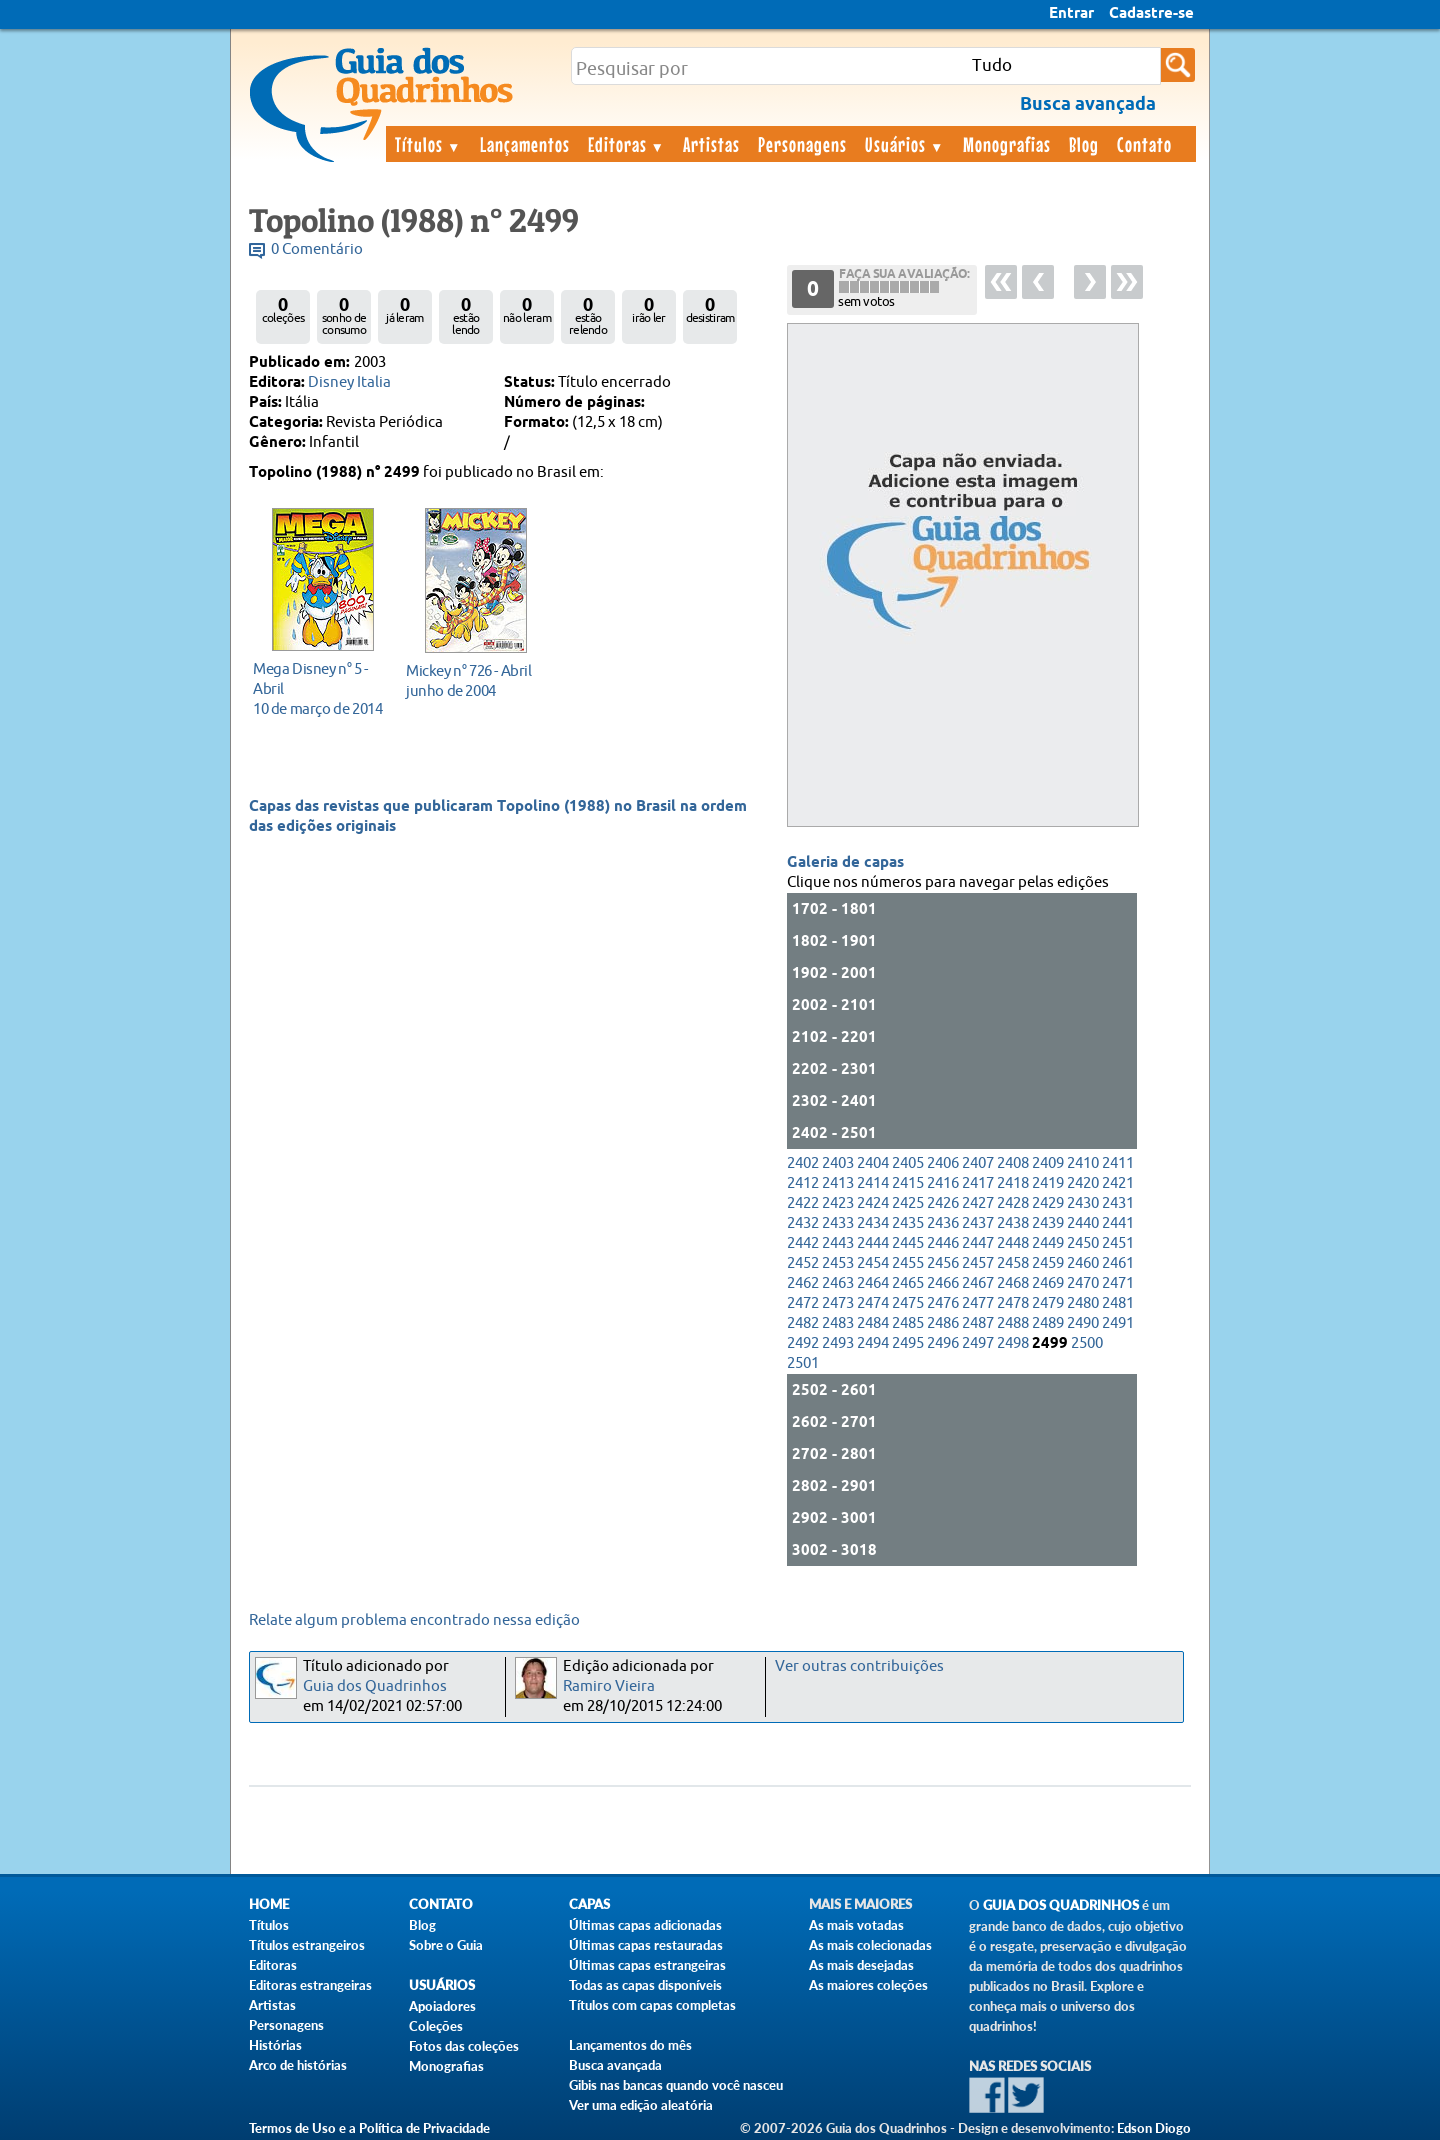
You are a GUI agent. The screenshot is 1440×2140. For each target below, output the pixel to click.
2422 (803, 1203)
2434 (873, 1223)
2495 (908, 1343)
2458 (1013, 1263)
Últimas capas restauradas (646, 1945)
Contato (1144, 144)
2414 (873, 1183)
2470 (1083, 1283)
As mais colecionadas (870, 1945)
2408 (1013, 1163)
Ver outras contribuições (859, 1666)
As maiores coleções (868, 1985)
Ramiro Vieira (609, 1686)
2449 (1048, 1243)
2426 (943, 1203)
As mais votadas (856, 1925)
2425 (908, 1203)
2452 (803, 1263)
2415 (908, 1183)
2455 (908, 1263)
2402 (803, 1163)
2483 (838, 1323)
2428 (1013, 1203)
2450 (1083, 1243)
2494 (873, 1343)
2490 (1083, 1323)
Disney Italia (349, 382)
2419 (1048, 1183)
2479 (1048, 1303)
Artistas (711, 144)
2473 (838, 1303)
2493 (838, 1343)
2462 (803, 1283)
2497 (978, 1343)
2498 (1013, 1343)
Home (269, 1904)
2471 (1118, 1283)
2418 (1013, 1183)
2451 (1118, 1243)
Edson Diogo (1154, 2128)
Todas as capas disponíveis (645, 1985)
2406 (943, 1163)
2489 (1048, 1323)
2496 (943, 1343)
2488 (1013, 1323)
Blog (1084, 144)
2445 (908, 1243)
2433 (838, 1223)
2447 (978, 1243)
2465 (908, 1283)
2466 (943, 1283)
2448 (1013, 1243)
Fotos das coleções (464, 2046)
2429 (1048, 1203)
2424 (873, 1203)
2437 (978, 1223)
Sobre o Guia (446, 1945)
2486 (943, 1323)
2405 (908, 1163)
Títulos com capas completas (652, 2005)
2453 (838, 1263)
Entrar (1071, 14)
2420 (1083, 1183)
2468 (1013, 1283)
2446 (943, 1243)
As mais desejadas (861, 1965)
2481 (1118, 1303)
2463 (838, 1283)
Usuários (905, 144)
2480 (1083, 1303)
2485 (908, 1323)
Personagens (802, 144)
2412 (803, 1183)
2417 (978, 1183)
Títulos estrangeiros (307, 1945)
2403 (838, 1163)
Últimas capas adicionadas (645, 1925)
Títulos (428, 144)
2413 (838, 1183)
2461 (1118, 1263)
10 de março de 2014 (317, 688)
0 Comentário (317, 249)
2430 (1083, 1203)
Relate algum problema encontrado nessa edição (414, 1620)
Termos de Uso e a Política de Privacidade (369, 2128)
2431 (1118, 1203)
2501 (803, 1363)
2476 (943, 1303)
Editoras (627, 144)
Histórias (275, 2045)
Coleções (436, 2026)
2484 (873, 1323)
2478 (1013, 1303)
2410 (1083, 1163)
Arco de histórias (298, 2065)
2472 (803, 1303)
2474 (873, 1303)
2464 (873, 1283)
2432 (803, 1223)
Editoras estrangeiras (310, 1985)
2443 (838, 1243)
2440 (1083, 1223)
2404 (873, 1163)
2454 (873, 1263)
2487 (978, 1323)
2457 (978, 1263)
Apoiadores (442, 2006)
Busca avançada (615, 2065)
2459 (1048, 1263)
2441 (1118, 1223)
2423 (838, 1203)
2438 (1013, 1223)
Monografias (1007, 144)
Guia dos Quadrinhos (375, 1686)
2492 (803, 1343)
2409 (1048, 1163)
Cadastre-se (1151, 14)
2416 (943, 1183)
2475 (908, 1303)
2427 (978, 1203)
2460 (1083, 1263)
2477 (978, 1303)
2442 (803, 1243)
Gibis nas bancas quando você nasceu (676, 2085)
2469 (1048, 1283)
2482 (803, 1323)
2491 (1118, 1323)
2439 (1048, 1223)
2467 (978, 1283)
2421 (1118, 1183)
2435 (908, 1223)
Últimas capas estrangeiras (647, 1965)
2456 (943, 1263)
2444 (873, 1243)
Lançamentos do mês (630, 2045)
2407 (978, 1163)
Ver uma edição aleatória (641, 2105)
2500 (1087, 1343)
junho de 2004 (470, 680)
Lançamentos (525, 144)
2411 (1118, 1163)
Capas (589, 1904)
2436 (943, 1223)
